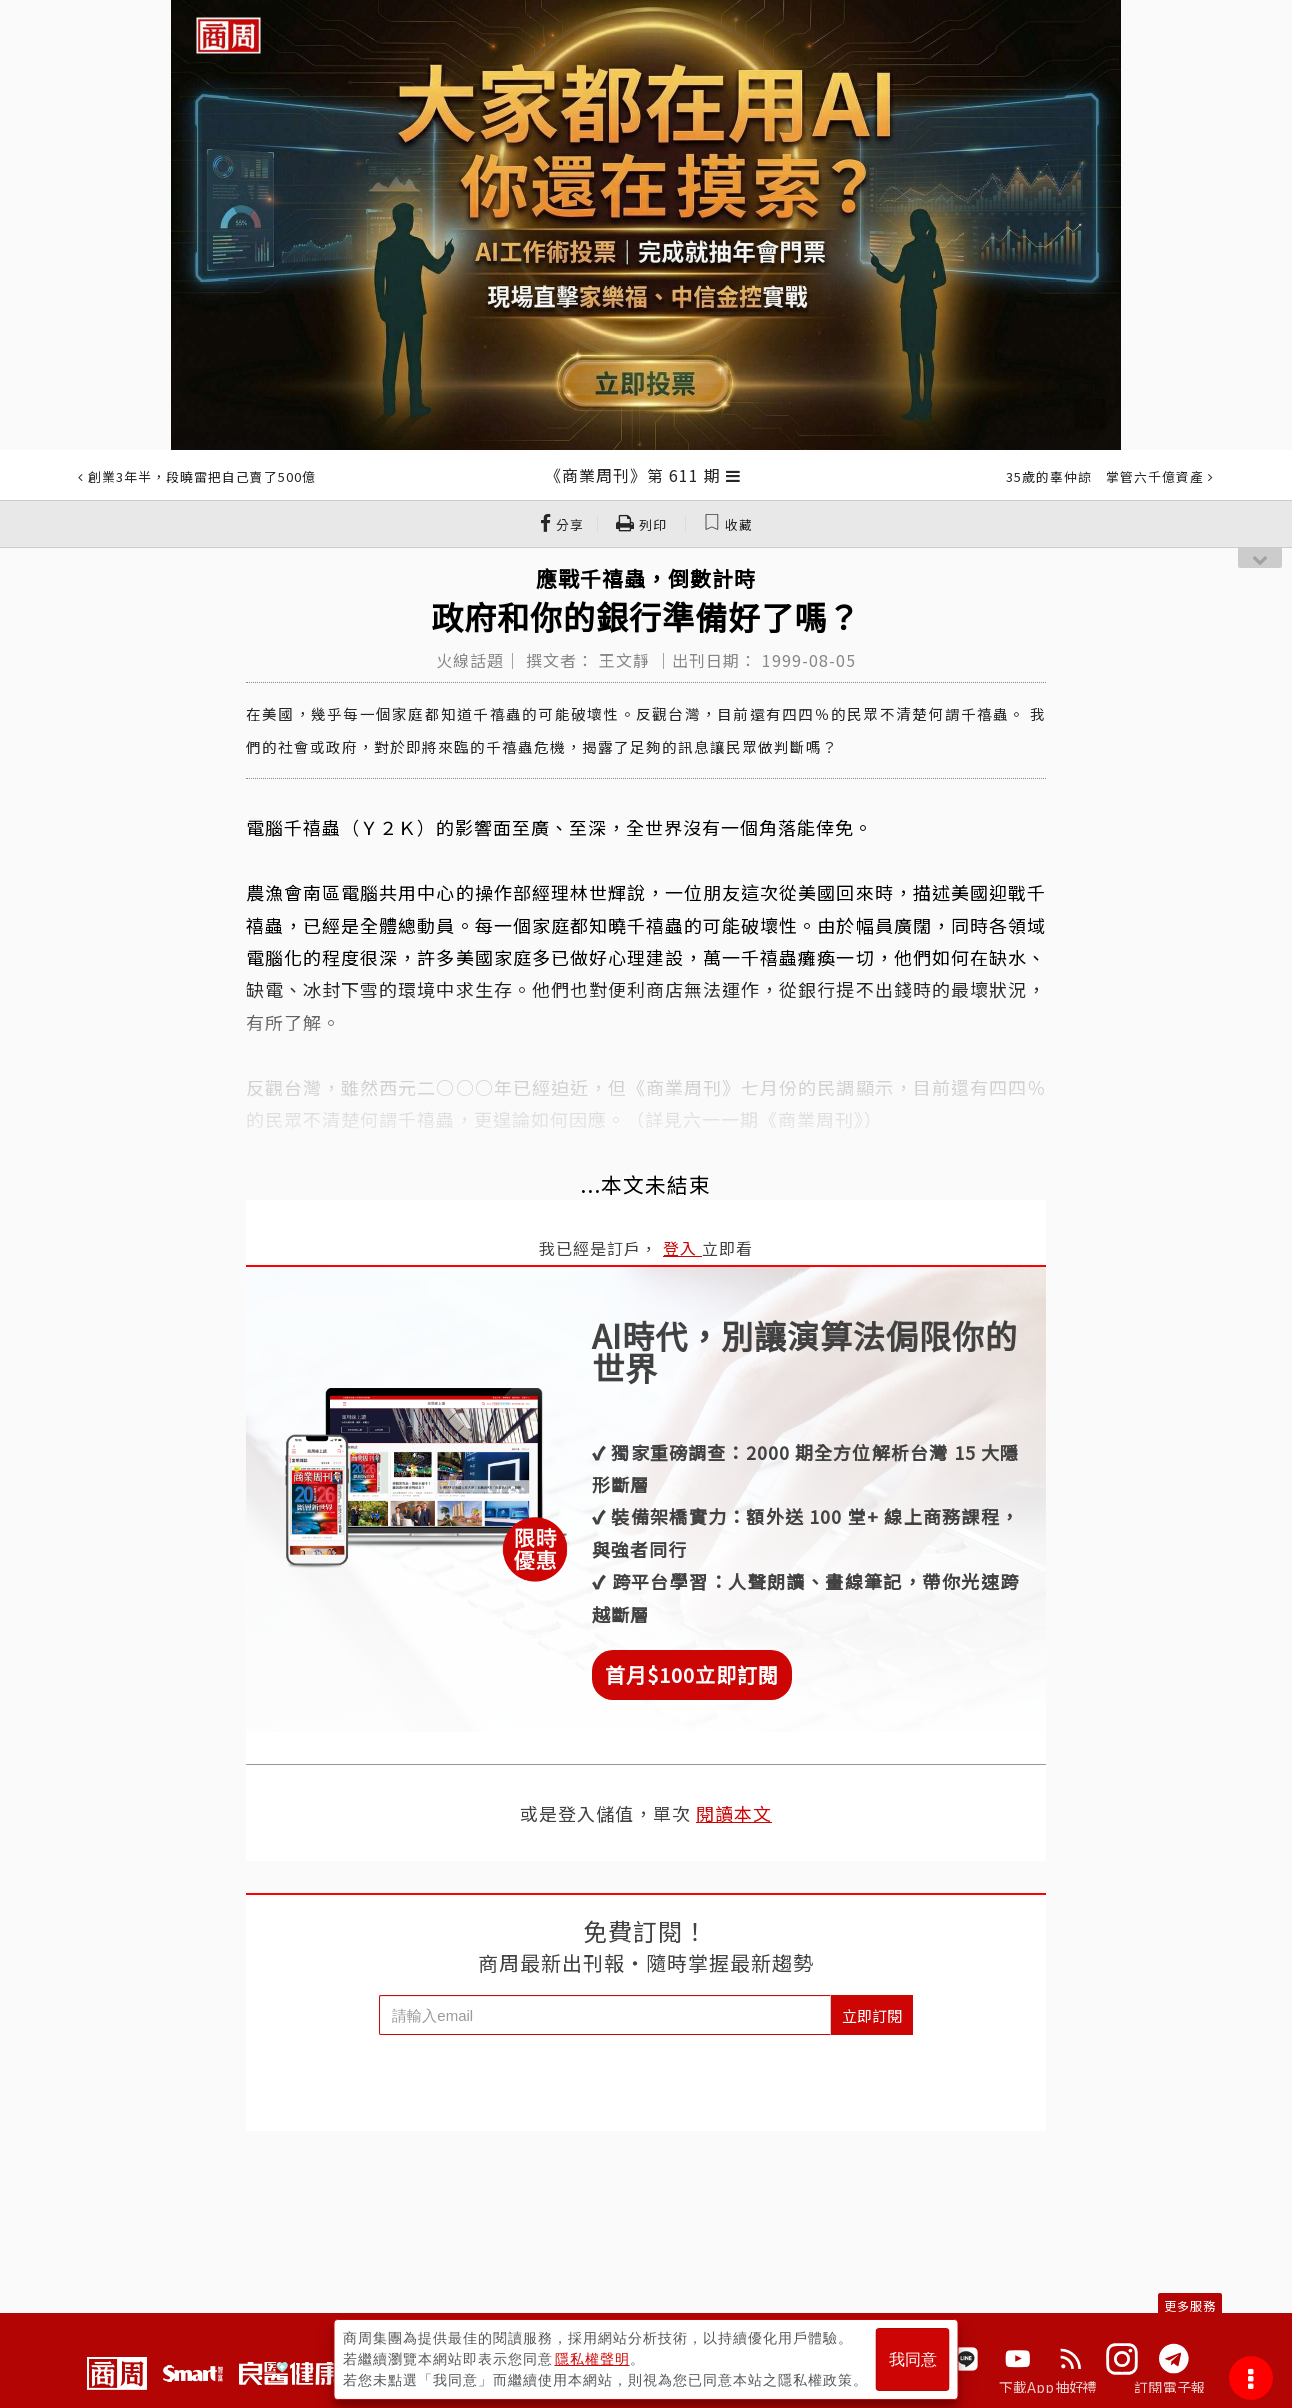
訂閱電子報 (1169, 2387)
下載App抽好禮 (1048, 2387)
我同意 (913, 2359)
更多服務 (1190, 2305)
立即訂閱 (872, 2015)
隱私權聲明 (592, 2359)
